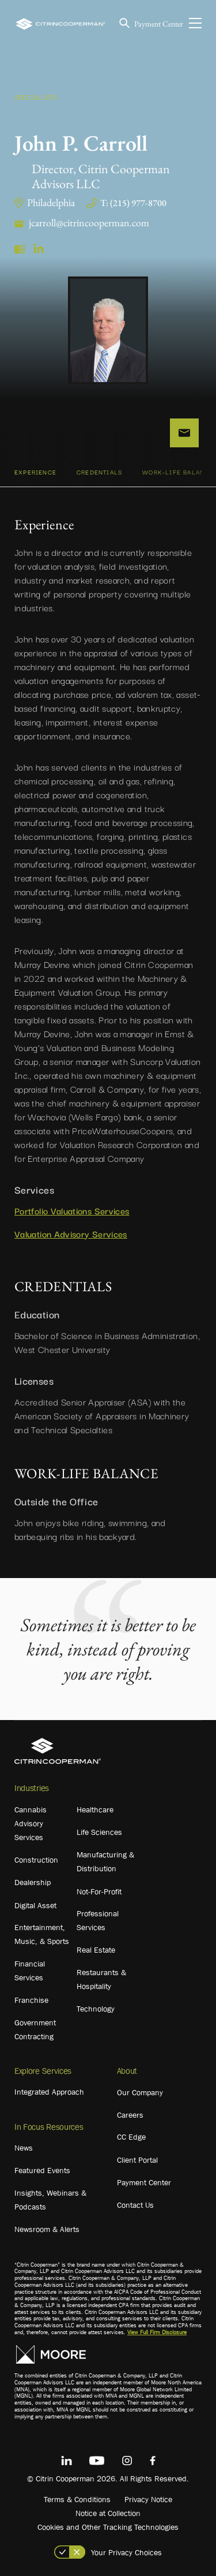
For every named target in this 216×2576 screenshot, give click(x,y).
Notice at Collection (108, 2513)
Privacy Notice (148, 2499)
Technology (96, 2008)
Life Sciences (99, 1832)
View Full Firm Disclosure (157, 2332)
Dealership (32, 1882)
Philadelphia (51, 202)
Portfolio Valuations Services (71, 1210)
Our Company (140, 2092)
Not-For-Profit (99, 1891)
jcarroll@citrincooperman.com (89, 222)
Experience (35, 472)
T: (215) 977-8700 (133, 203)
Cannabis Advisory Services (30, 1823)
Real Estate (96, 1949)
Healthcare (95, 1809)
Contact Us (135, 2204)
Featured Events (42, 2170)
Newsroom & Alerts (46, 2229)
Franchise (31, 2000)
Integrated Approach (49, 2091)
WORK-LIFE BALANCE (177, 472)
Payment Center (158, 23)
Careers (130, 2114)
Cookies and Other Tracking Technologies (108, 2527)
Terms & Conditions (77, 2499)
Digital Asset (35, 1905)
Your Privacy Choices (126, 2552)
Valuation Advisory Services (70, 1233)
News (23, 2147)
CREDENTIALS (99, 472)
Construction (36, 1859)
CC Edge (131, 2136)
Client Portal (137, 2159)
